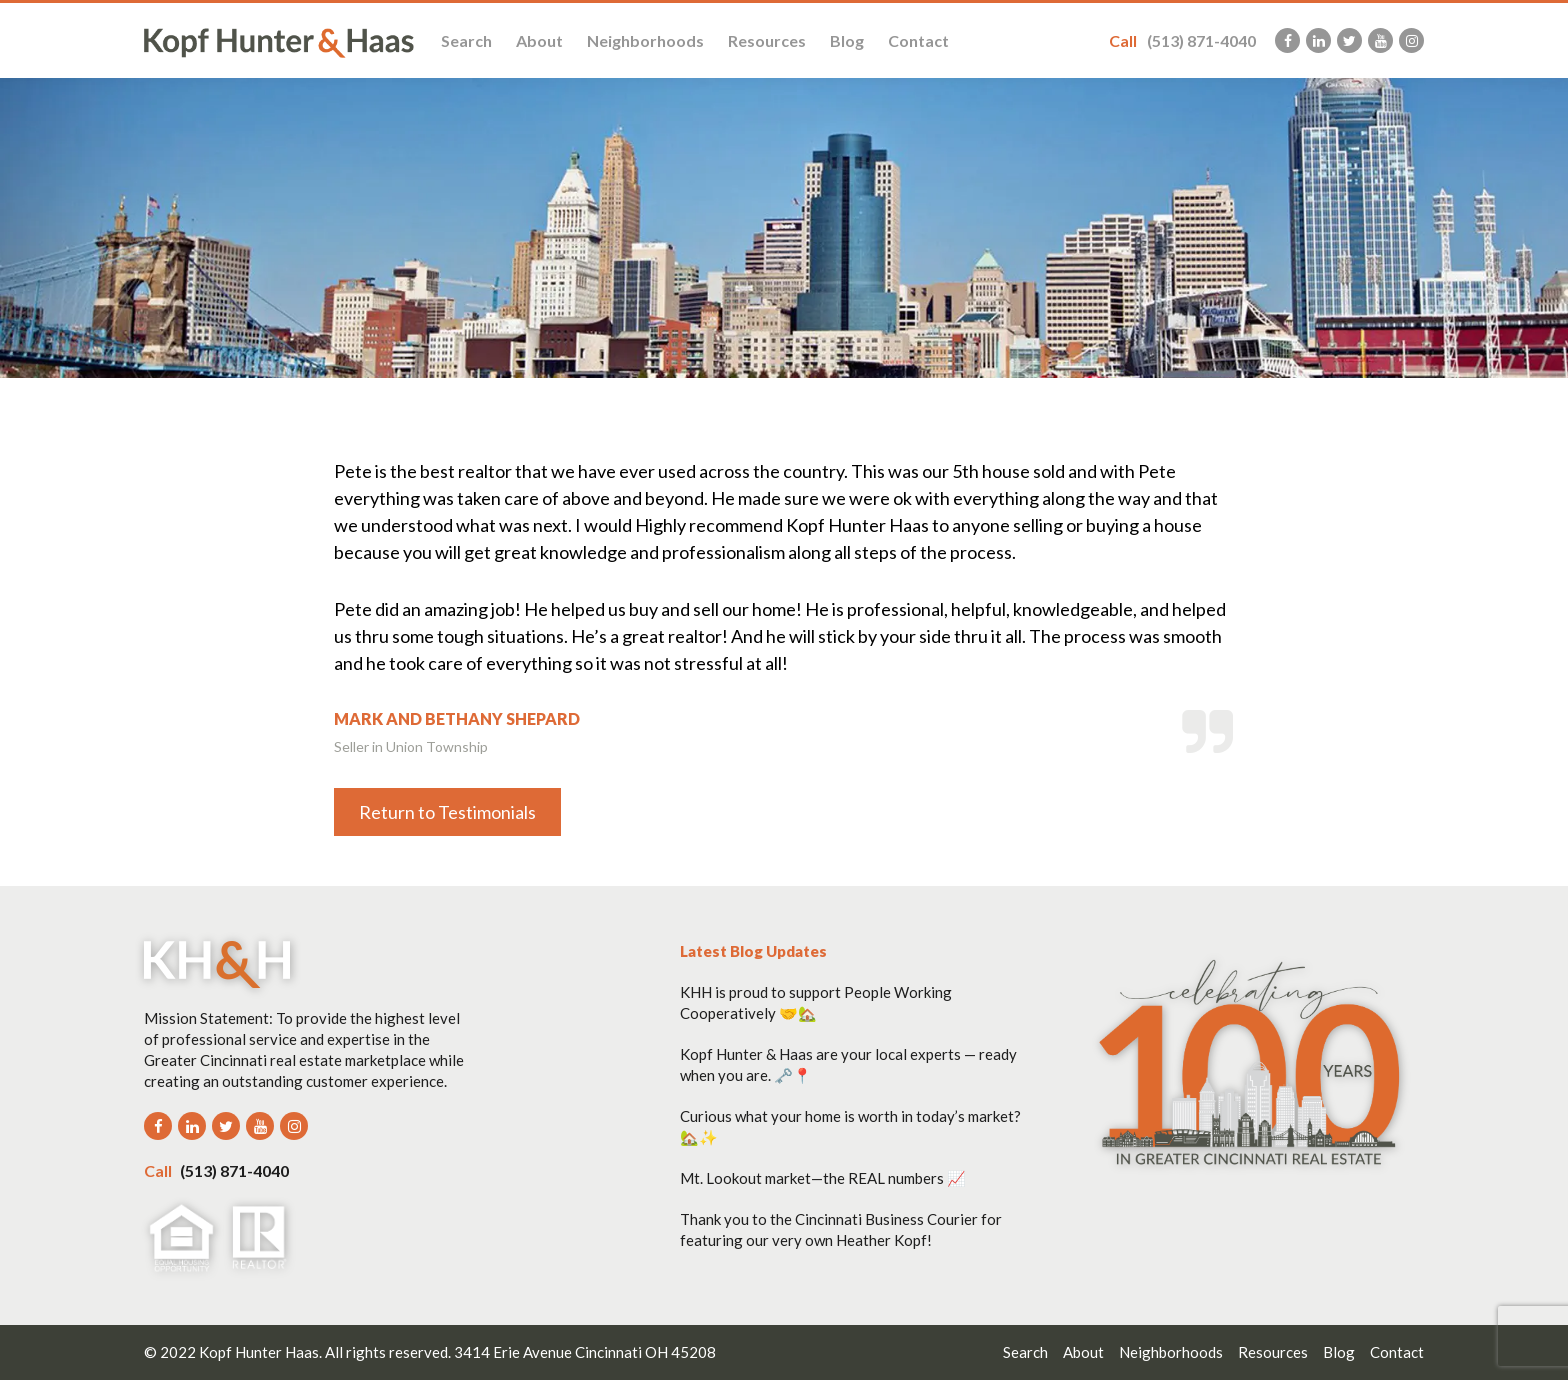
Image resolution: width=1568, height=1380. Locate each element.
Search (466, 40)
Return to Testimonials (447, 812)
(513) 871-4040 (1182, 40)
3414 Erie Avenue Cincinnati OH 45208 (585, 1352)
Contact (918, 40)
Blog (847, 40)
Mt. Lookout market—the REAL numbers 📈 (823, 1178)
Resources (767, 40)
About (539, 40)
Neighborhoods (645, 40)
